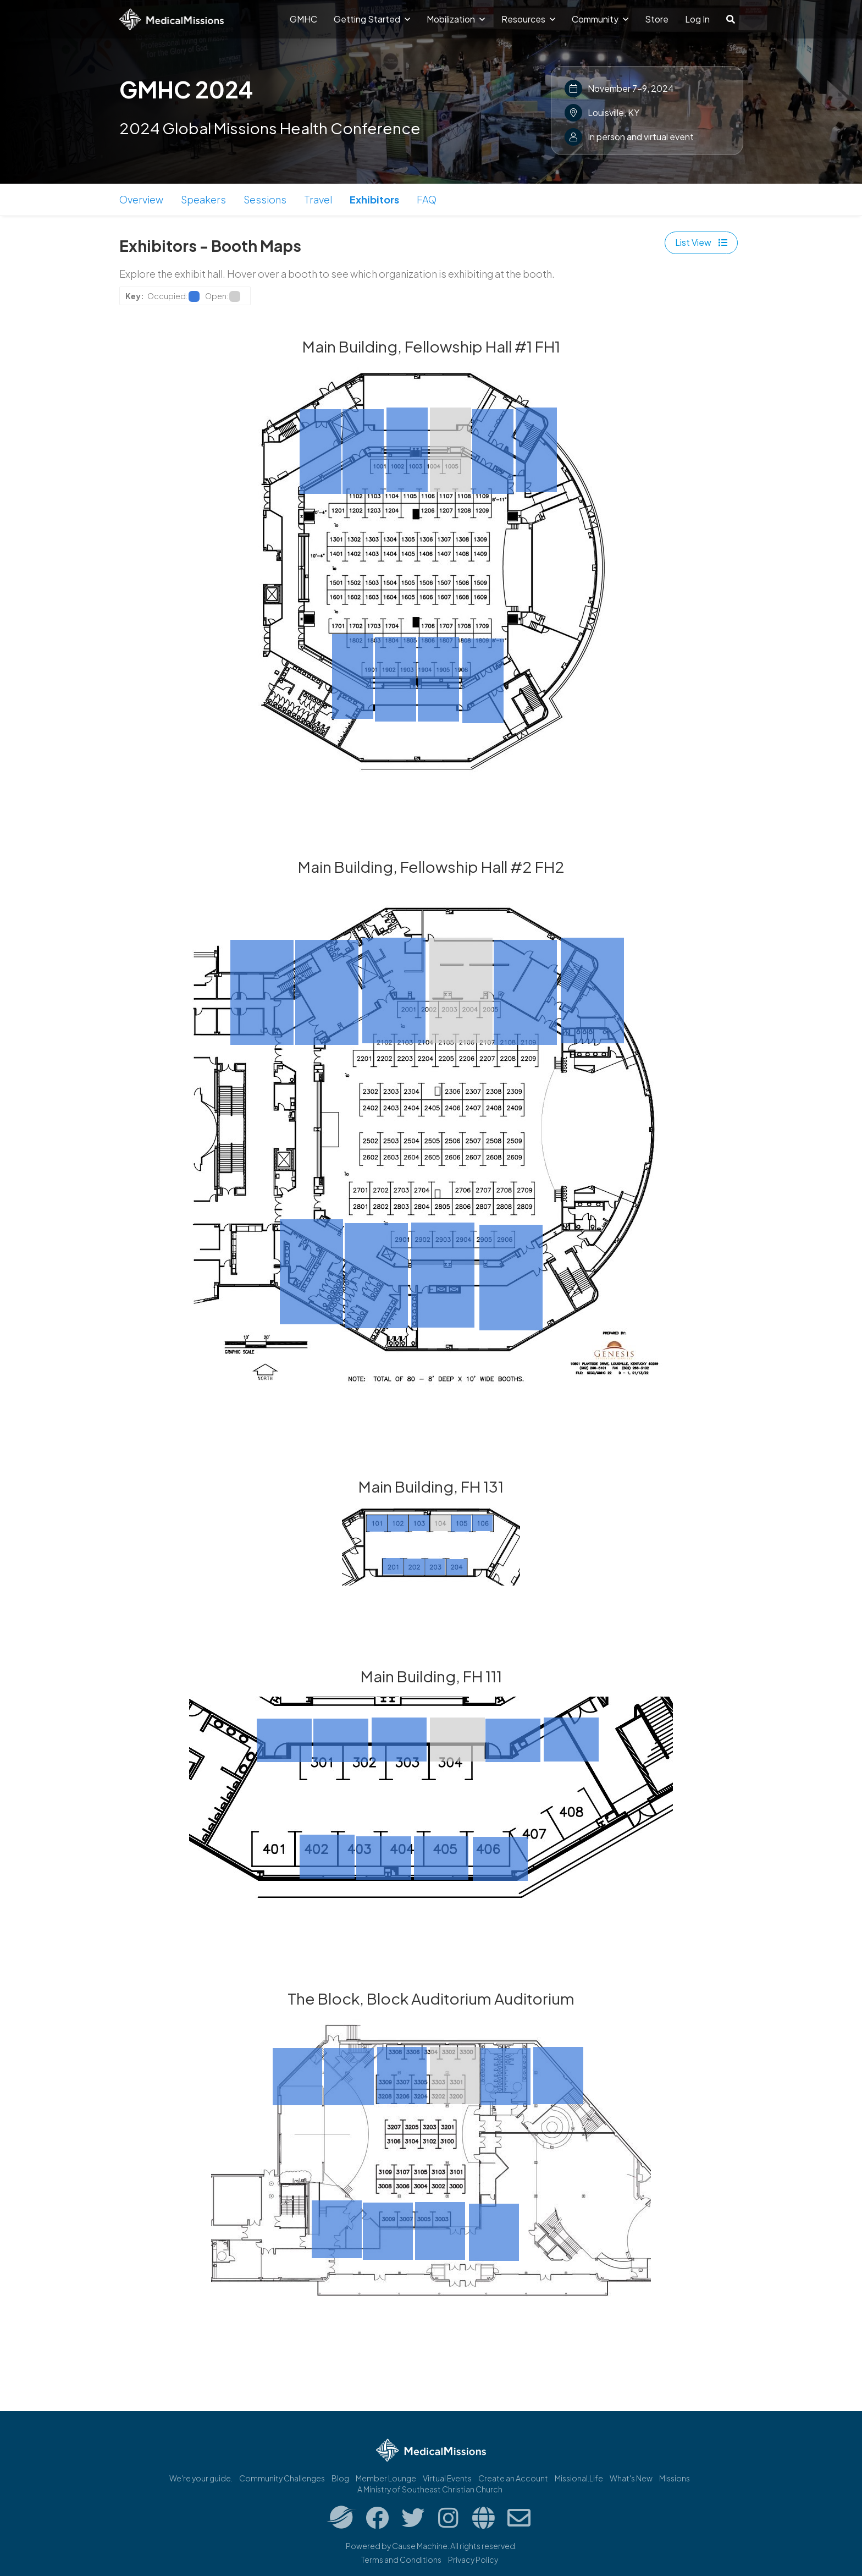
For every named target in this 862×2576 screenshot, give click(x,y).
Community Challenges (282, 2478)
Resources (528, 19)
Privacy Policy (473, 2559)
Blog (340, 2478)
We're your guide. (201, 2478)
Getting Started (372, 19)
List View (701, 242)
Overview (141, 199)
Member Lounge (386, 2478)
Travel (318, 199)
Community (600, 19)
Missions (674, 2478)
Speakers (203, 199)
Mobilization (456, 19)
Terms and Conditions (401, 2559)
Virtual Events (447, 2478)
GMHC (303, 19)
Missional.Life (579, 2478)
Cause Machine (419, 2546)
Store (656, 19)
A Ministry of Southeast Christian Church (429, 2489)
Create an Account (513, 2478)
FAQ (426, 199)
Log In (697, 19)
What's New (631, 2478)
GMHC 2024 (186, 89)
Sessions (265, 199)
